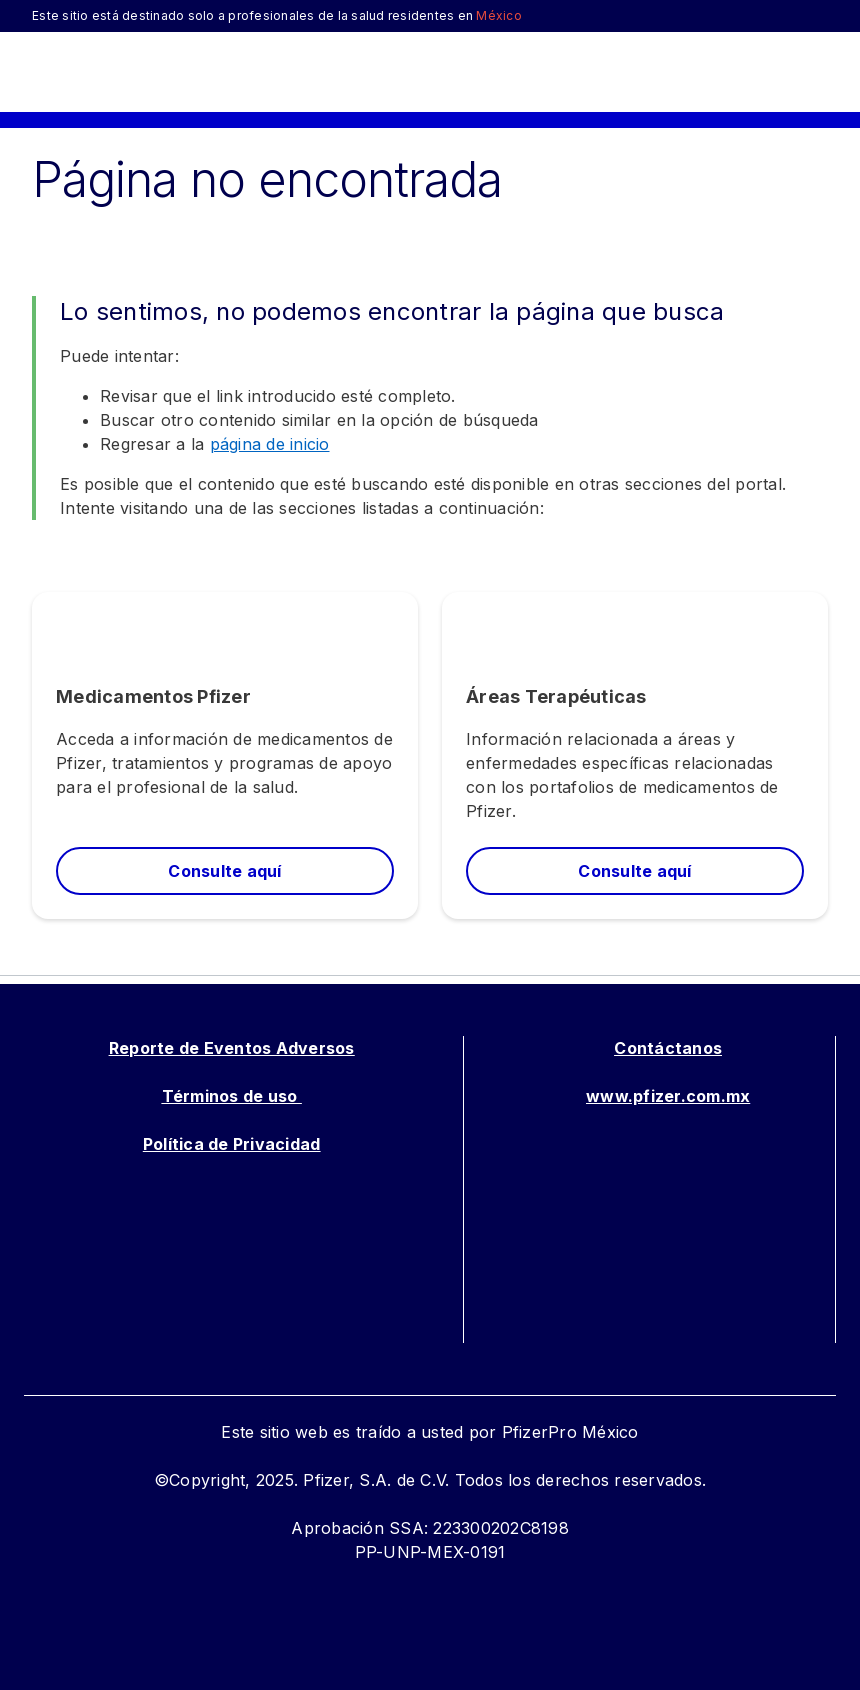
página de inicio (270, 444)
